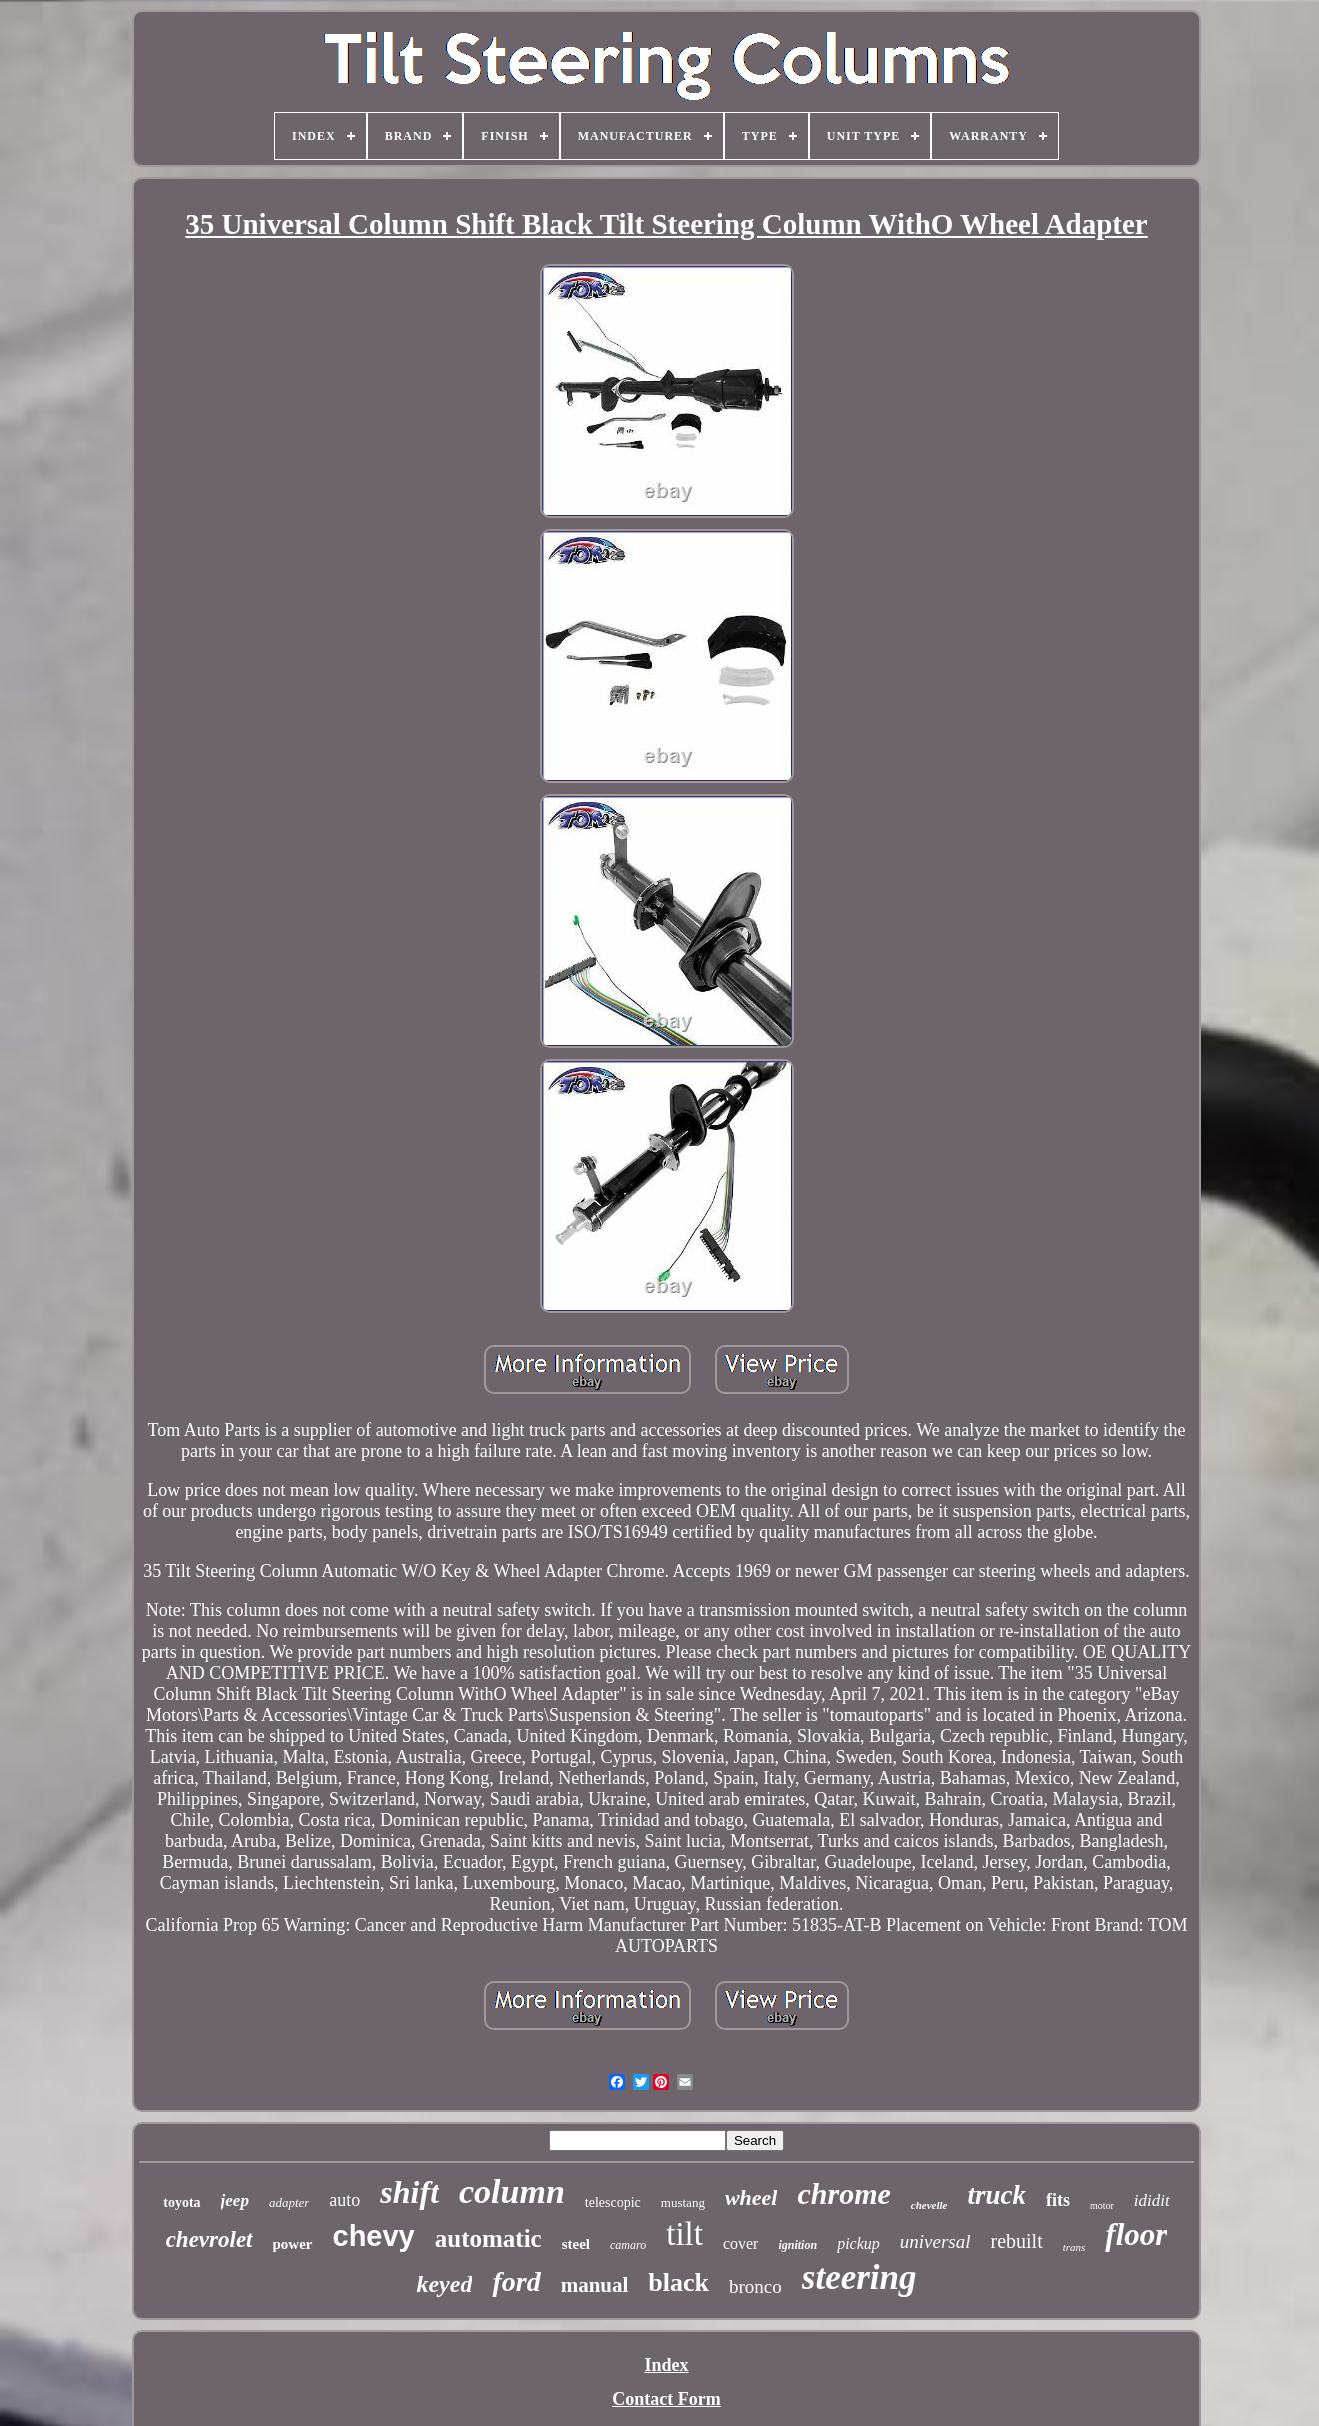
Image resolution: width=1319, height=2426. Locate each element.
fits (1058, 2200)
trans (1074, 2247)
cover (741, 2243)
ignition (797, 2245)
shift (409, 2192)
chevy (374, 2236)
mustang (683, 2202)
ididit (1152, 2200)
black (678, 2282)
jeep (235, 2200)
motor (1102, 2205)
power (293, 2244)
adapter (289, 2202)
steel (576, 2244)
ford (516, 2281)
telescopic (613, 2202)
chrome (843, 2193)
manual (595, 2285)
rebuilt (1017, 2241)
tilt (684, 2234)
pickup (858, 2243)
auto (344, 2200)
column (512, 2191)
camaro (628, 2245)
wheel (751, 2197)
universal (935, 2241)
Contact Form (666, 2399)
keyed (444, 2284)
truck (996, 2195)
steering (859, 2277)
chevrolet (209, 2239)
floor (1136, 2234)
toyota (181, 2202)
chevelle (929, 2205)
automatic (488, 2238)
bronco (755, 2286)
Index (666, 2365)
